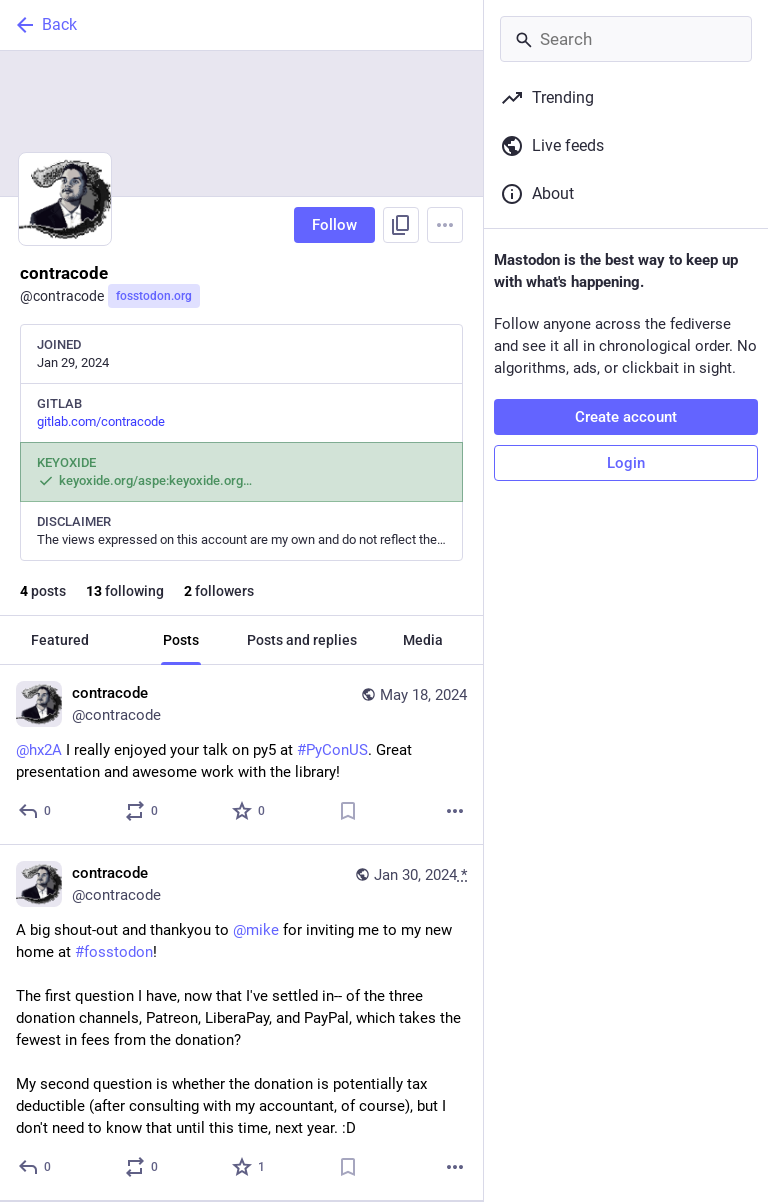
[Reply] (35, 811)
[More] (455, 811)
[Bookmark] (348, 811)
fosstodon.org (154, 296)
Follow (334, 225)
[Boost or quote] (142, 811)
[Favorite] (249, 811)
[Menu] (445, 225)
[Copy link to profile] (401, 225)
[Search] (626, 39)
